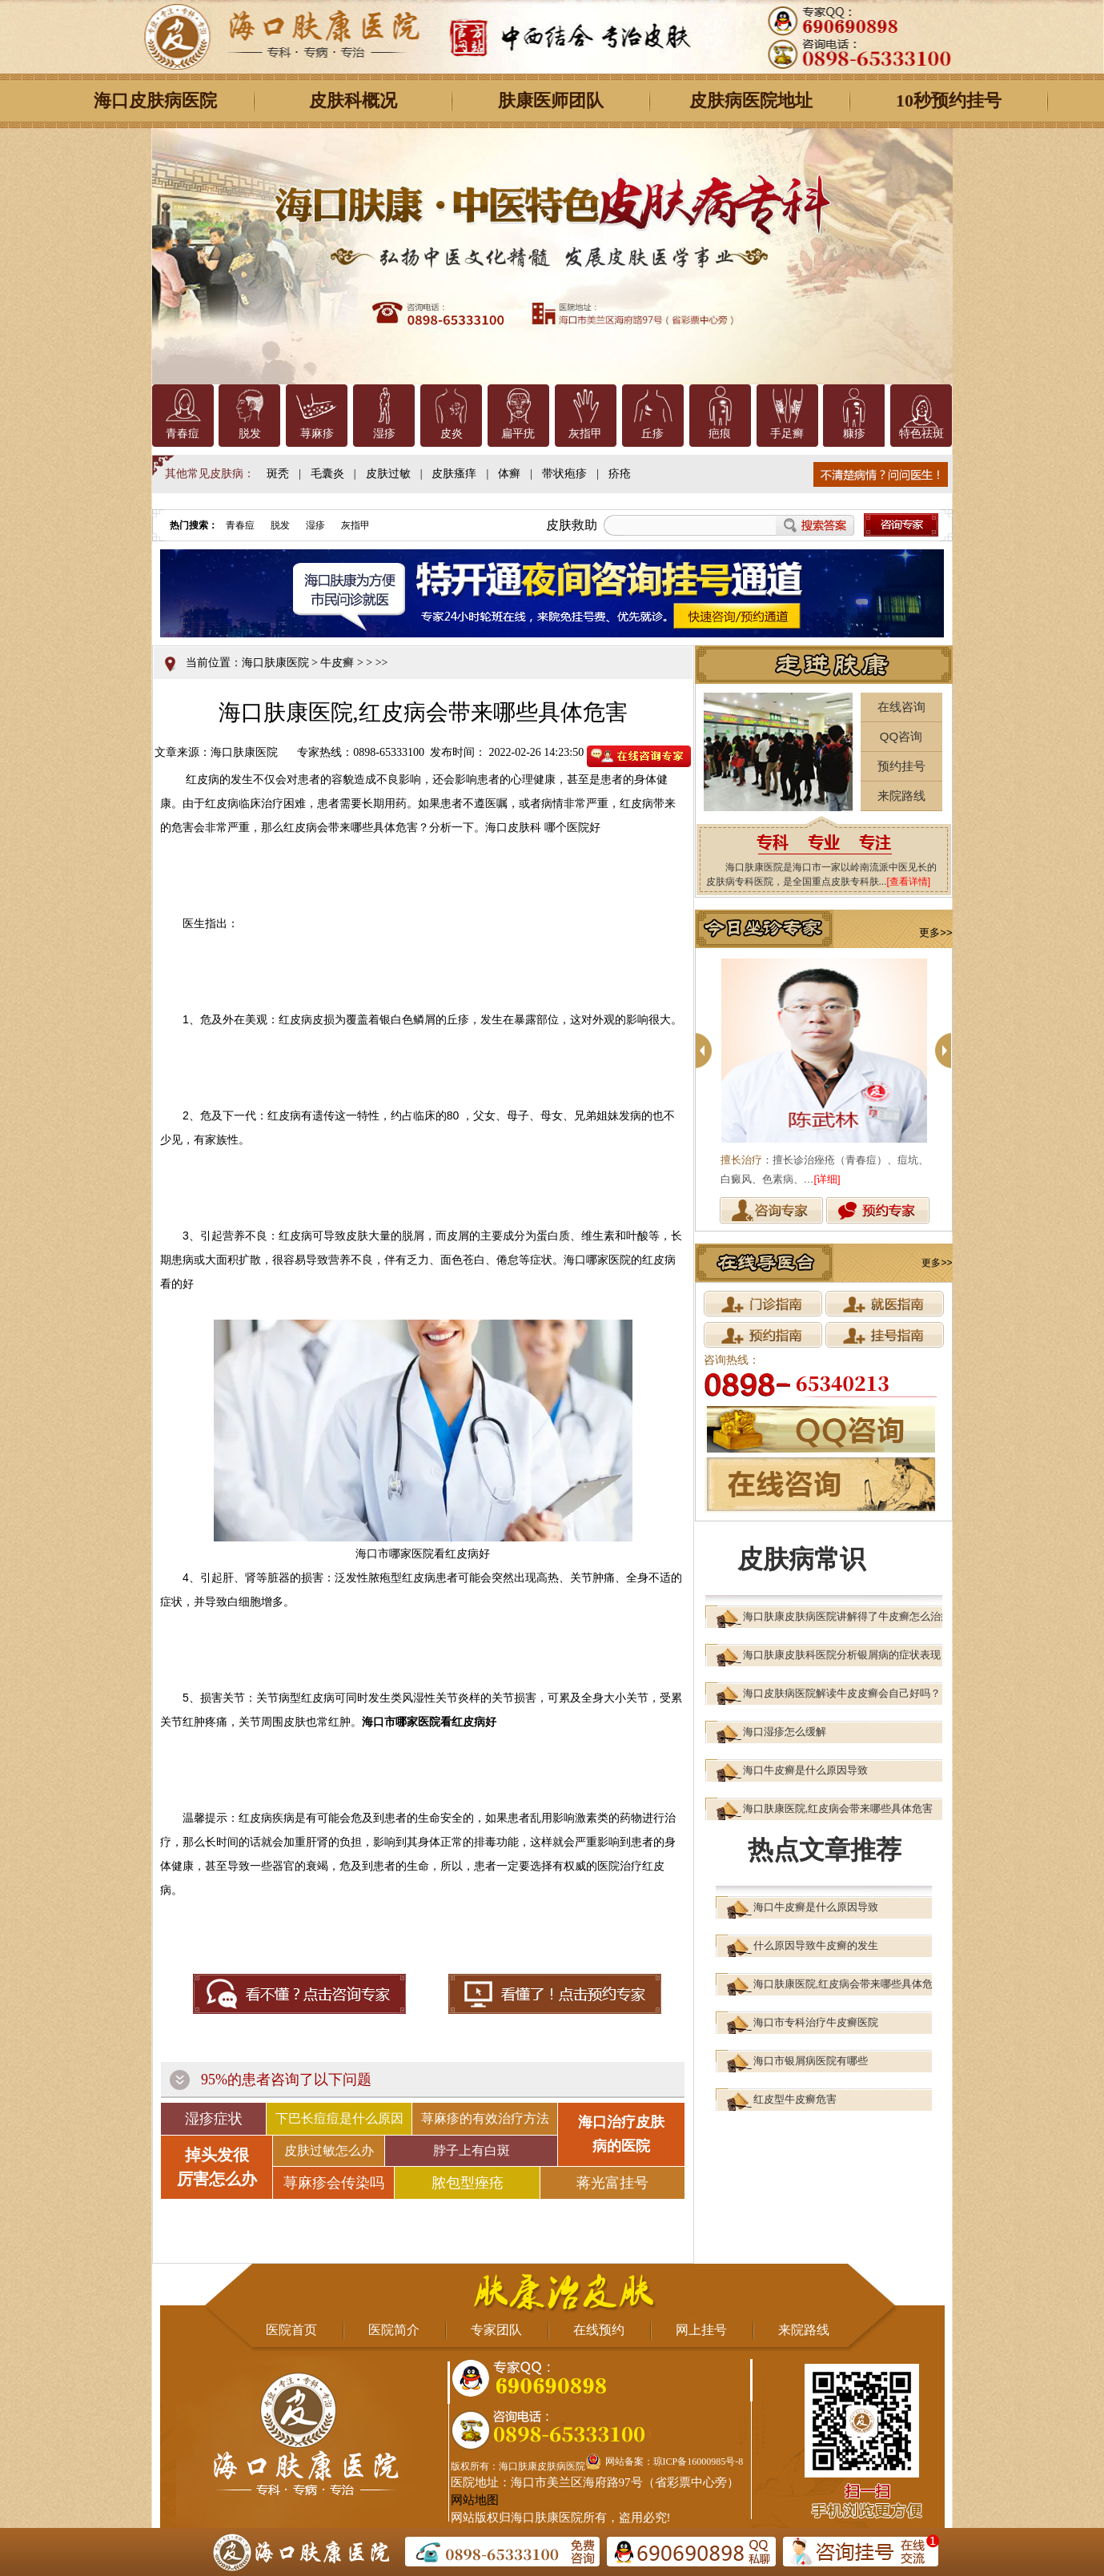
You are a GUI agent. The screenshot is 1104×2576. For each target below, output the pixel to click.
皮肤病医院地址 (751, 100)
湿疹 (384, 434)
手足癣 (787, 434)
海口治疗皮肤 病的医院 (621, 2134)
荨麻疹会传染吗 (333, 2183)
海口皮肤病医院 (155, 100)
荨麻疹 (317, 434)
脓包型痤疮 (468, 2183)
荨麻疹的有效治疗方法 (485, 2118)
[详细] (827, 1179)
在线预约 (598, 2330)
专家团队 (496, 2330)
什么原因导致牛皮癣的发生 (815, 1945)
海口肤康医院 (275, 663)
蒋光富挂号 (612, 2183)
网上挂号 (701, 2330)
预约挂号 (901, 766)
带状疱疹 (564, 474)
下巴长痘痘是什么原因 (339, 2118)
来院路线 (901, 795)
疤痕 (720, 434)
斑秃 (278, 474)
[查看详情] (909, 881)
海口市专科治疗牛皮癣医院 (815, 2022)
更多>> (935, 932)
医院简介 (394, 2330)
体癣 (509, 474)
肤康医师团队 (551, 100)
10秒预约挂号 (949, 100)
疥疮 (619, 474)
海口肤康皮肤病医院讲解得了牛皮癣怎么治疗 (847, 1616)
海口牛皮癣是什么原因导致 (805, 1770)
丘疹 (652, 434)
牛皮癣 (337, 663)
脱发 (250, 434)
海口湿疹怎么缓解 (784, 1732)
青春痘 (182, 434)
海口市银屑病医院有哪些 (810, 2061)
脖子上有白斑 (471, 2150)
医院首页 (291, 2330)
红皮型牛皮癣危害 (795, 2099)
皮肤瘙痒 (454, 474)
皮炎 (451, 434)
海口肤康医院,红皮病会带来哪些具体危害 (838, 1808)
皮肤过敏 (388, 474)
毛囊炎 (327, 474)
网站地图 (475, 2500)
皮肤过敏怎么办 (329, 2150)
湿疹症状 (214, 2119)
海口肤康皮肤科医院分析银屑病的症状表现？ (847, 1655)
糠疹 (854, 434)
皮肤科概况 (353, 100)
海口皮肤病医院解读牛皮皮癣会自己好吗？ (842, 1693)
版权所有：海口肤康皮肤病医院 (518, 2466)
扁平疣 (518, 434)
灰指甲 (585, 434)
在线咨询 (901, 706)
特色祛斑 (921, 434)
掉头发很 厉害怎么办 (217, 2167)
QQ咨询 (901, 736)
